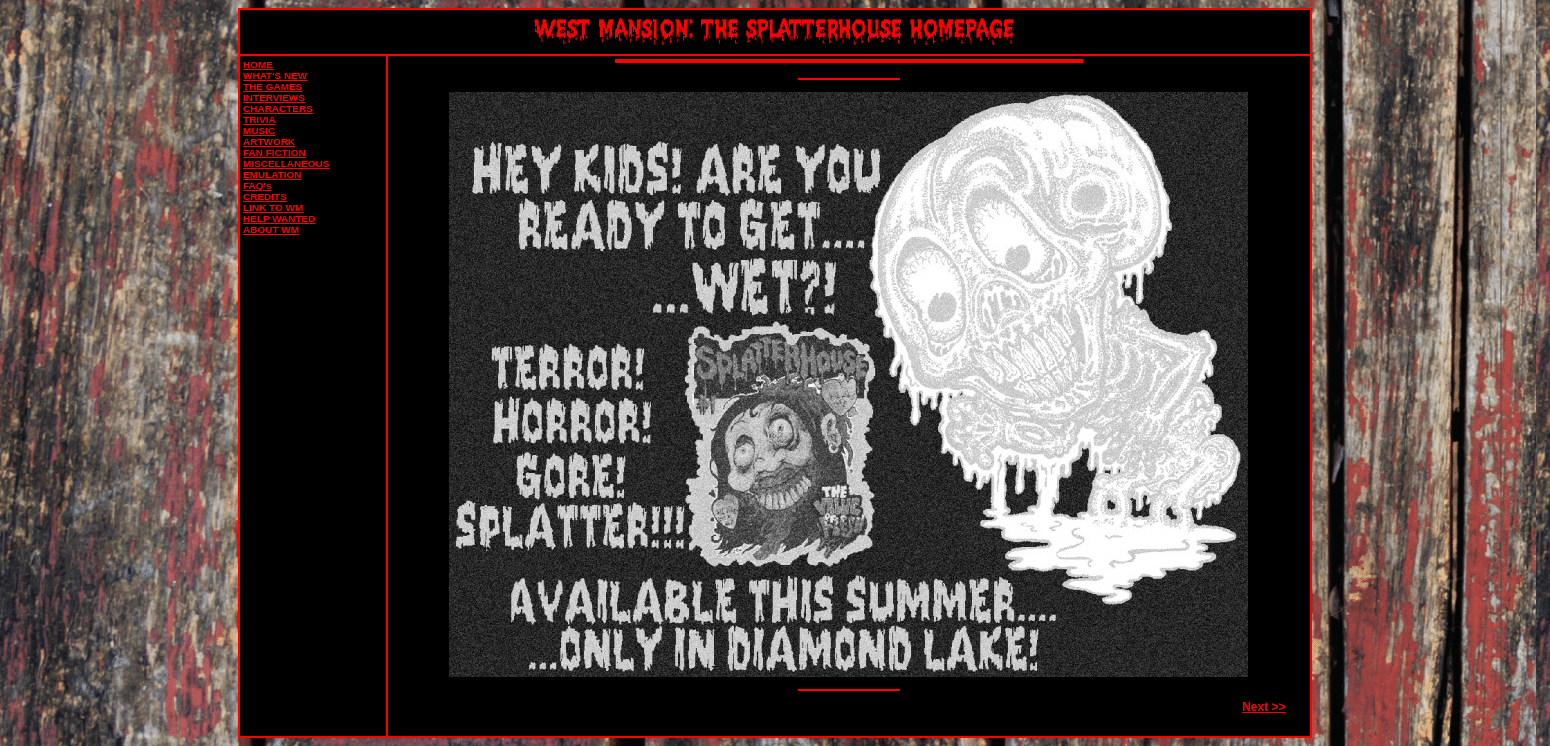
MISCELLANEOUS (286, 163)
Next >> (1263, 707)
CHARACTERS (278, 108)
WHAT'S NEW (275, 75)
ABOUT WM (271, 229)
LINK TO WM (273, 207)
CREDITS (265, 196)
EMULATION (272, 174)
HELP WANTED (279, 218)
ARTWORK (269, 141)
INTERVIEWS (274, 97)
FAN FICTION (274, 152)
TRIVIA (259, 119)
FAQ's (257, 185)
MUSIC (259, 130)
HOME (258, 64)
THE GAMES (272, 86)
